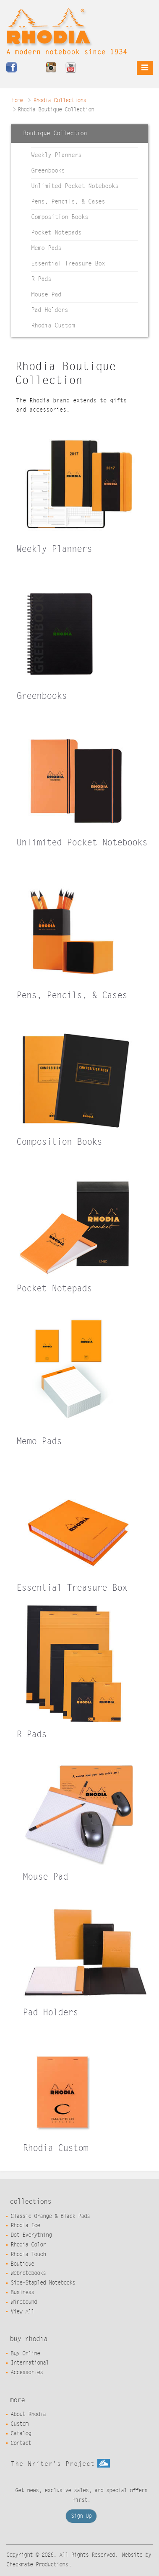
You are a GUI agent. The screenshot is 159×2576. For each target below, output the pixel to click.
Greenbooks (48, 170)
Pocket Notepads (56, 232)
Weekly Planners (56, 155)
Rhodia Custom (53, 325)
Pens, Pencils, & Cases (68, 201)
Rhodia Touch (28, 2254)
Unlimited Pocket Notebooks (74, 186)
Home (17, 100)
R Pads (41, 279)
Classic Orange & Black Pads (50, 2216)
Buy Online (25, 2354)
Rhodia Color (28, 2245)
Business (22, 2292)
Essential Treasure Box (68, 263)
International (29, 2363)
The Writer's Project (60, 2464)
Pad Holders (49, 310)
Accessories (26, 2372)
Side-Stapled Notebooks (42, 2283)
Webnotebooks (28, 2273)
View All (22, 2312)
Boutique (22, 2264)
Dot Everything (31, 2235)
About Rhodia (28, 2414)
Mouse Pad (46, 294)
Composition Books (59, 217)
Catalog (20, 2434)
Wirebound (23, 2302)
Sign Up (81, 2516)
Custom (19, 2424)
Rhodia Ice (25, 2225)
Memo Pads (46, 248)
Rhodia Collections (59, 100)
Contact (20, 2443)
